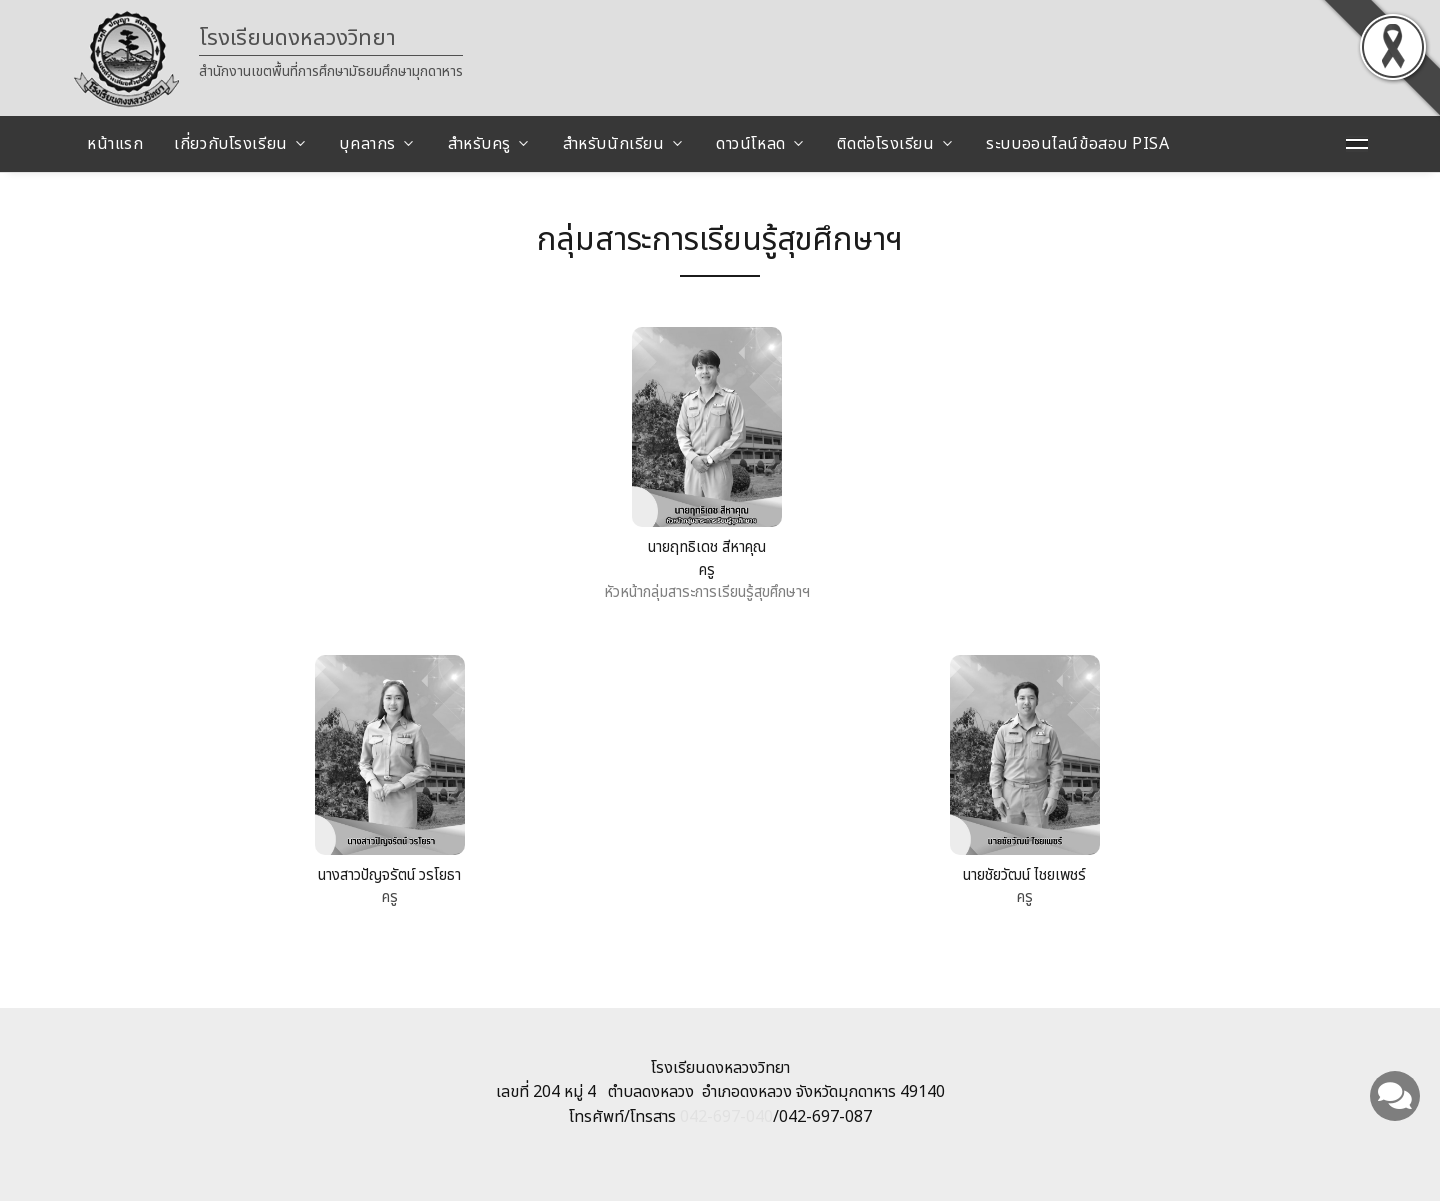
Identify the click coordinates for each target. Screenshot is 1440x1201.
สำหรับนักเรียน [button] (614, 144)
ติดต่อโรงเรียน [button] (885, 144)
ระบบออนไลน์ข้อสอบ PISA (1077, 144)
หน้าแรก (115, 144)
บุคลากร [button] (367, 144)
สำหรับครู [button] (479, 144)
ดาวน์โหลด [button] (750, 144)
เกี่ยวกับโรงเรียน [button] (230, 144)
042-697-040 (726, 1117)
